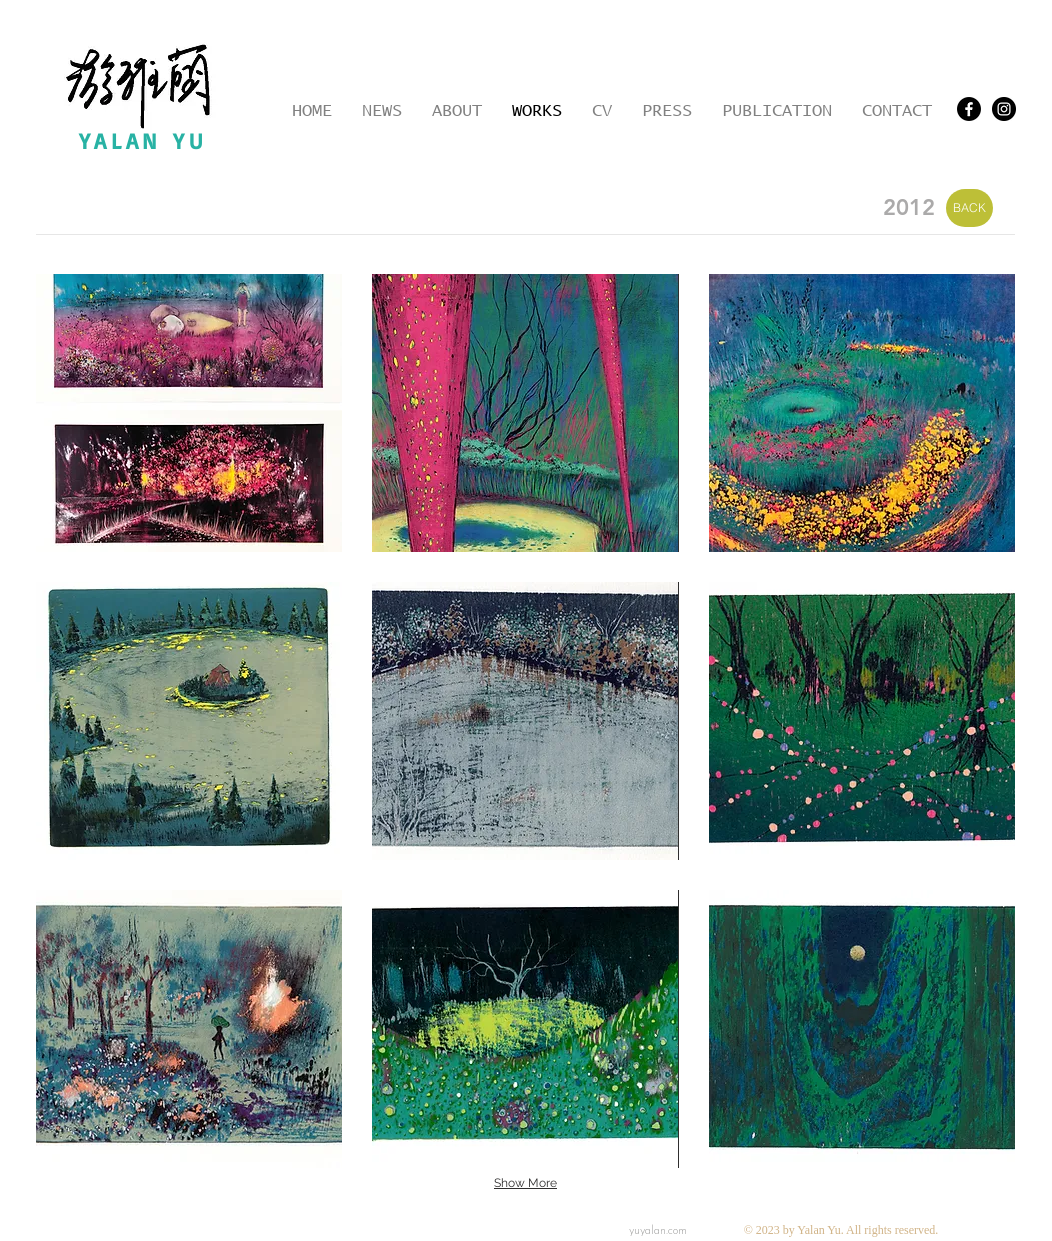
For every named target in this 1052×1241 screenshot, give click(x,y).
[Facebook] (969, 109)
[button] (189, 413)
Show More (525, 1183)
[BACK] (969, 208)
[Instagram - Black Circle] (1004, 109)
